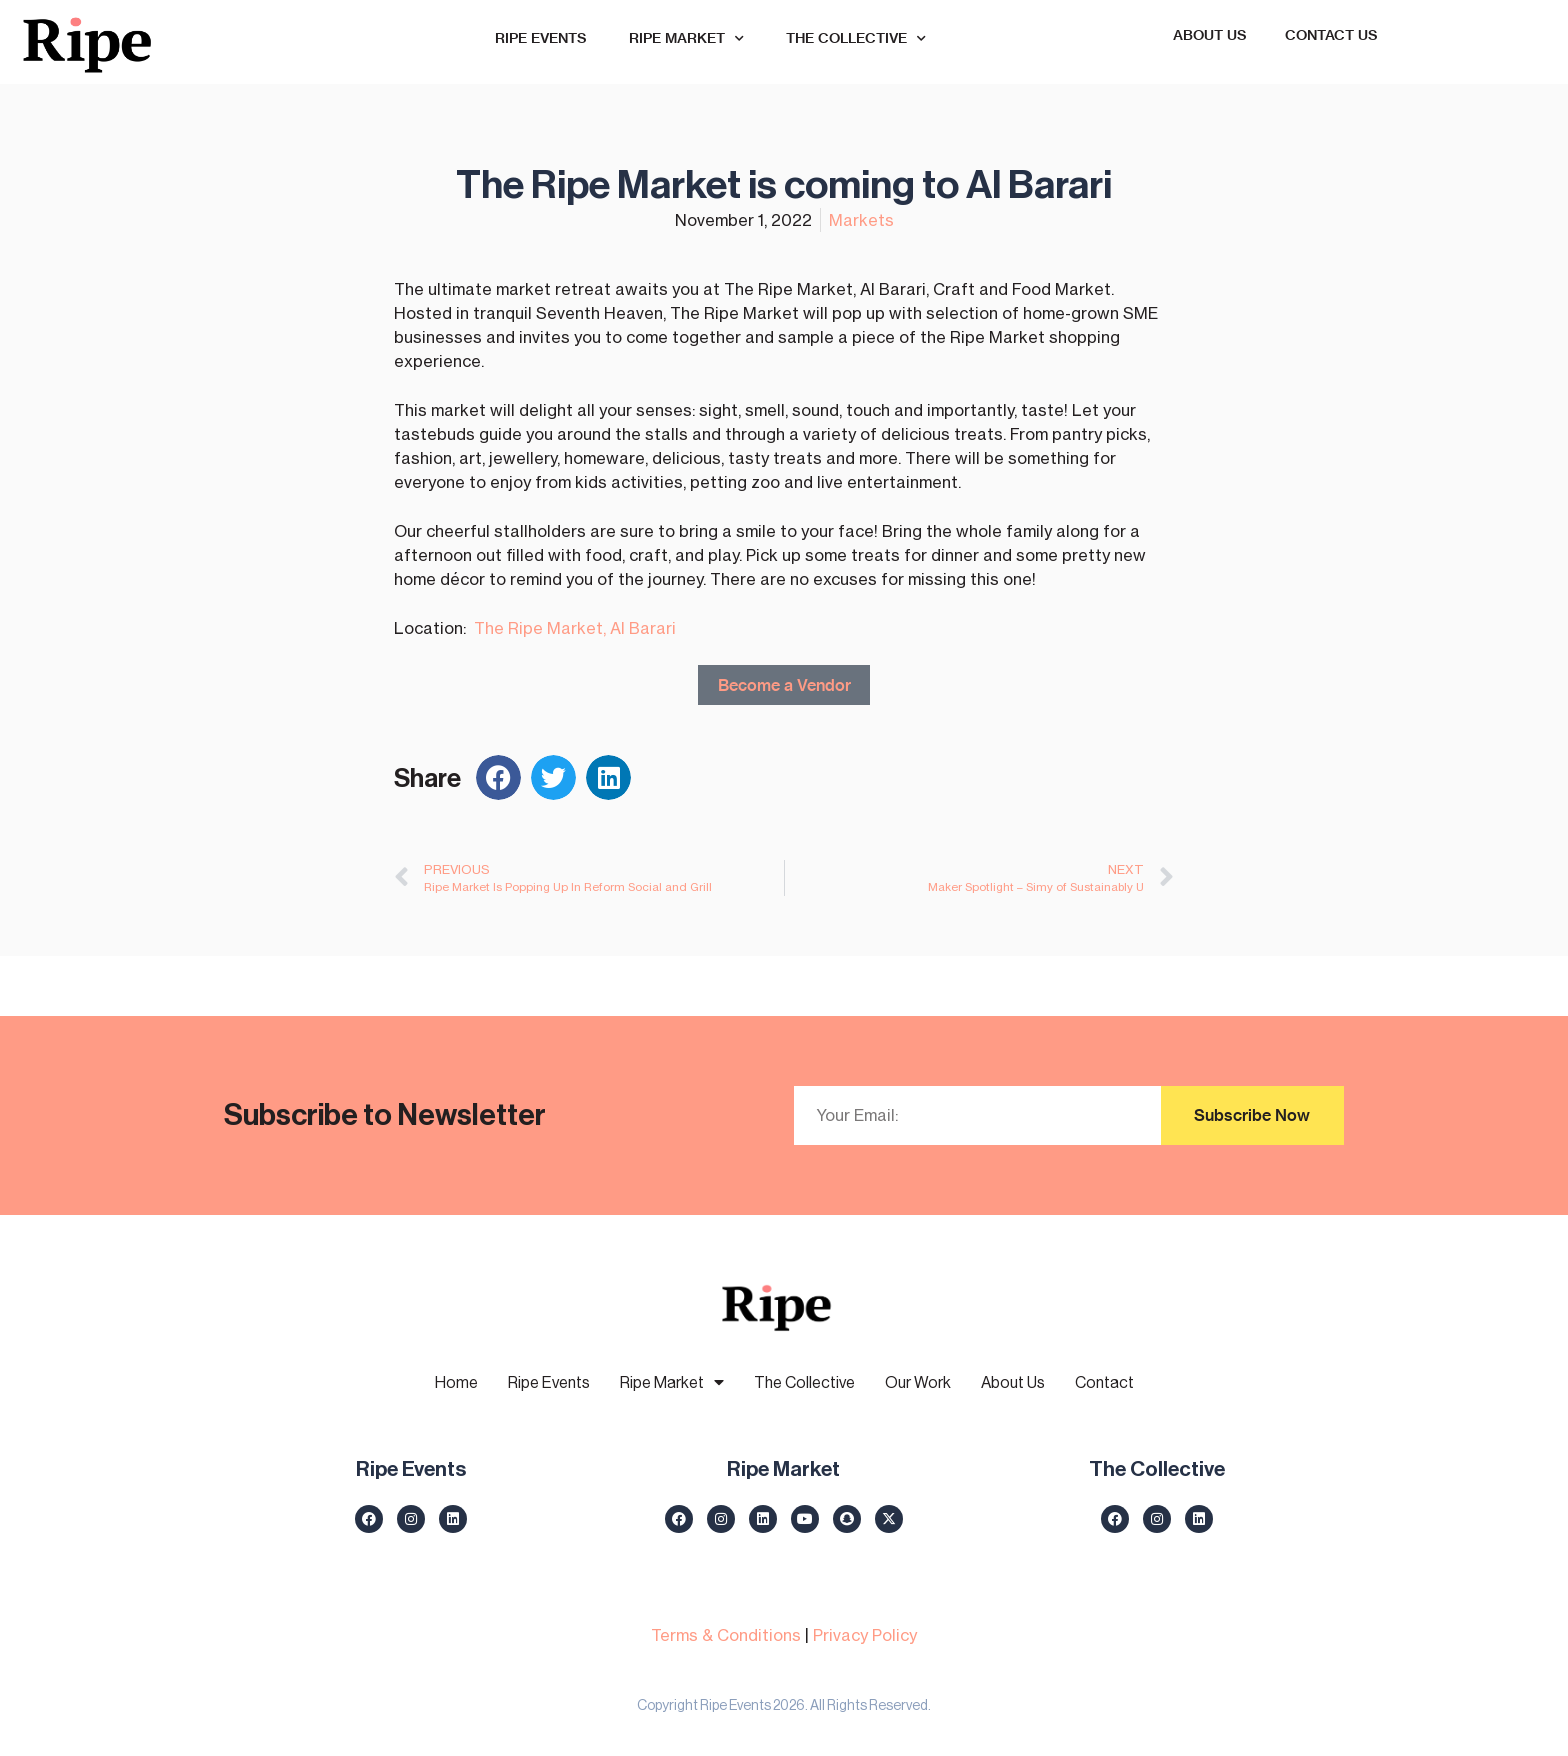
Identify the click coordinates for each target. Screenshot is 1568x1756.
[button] (498, 777)
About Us (1210, 35)
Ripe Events (541, 38)
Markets (861, 219)
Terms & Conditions (726, 1634)
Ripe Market (686, 39)
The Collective (856, 39)
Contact (1104, 1382)
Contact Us (1331, 35)
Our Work (918, 1382)
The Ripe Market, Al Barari (575, 627)
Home (456, 1382)
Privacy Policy (865, 1634)
